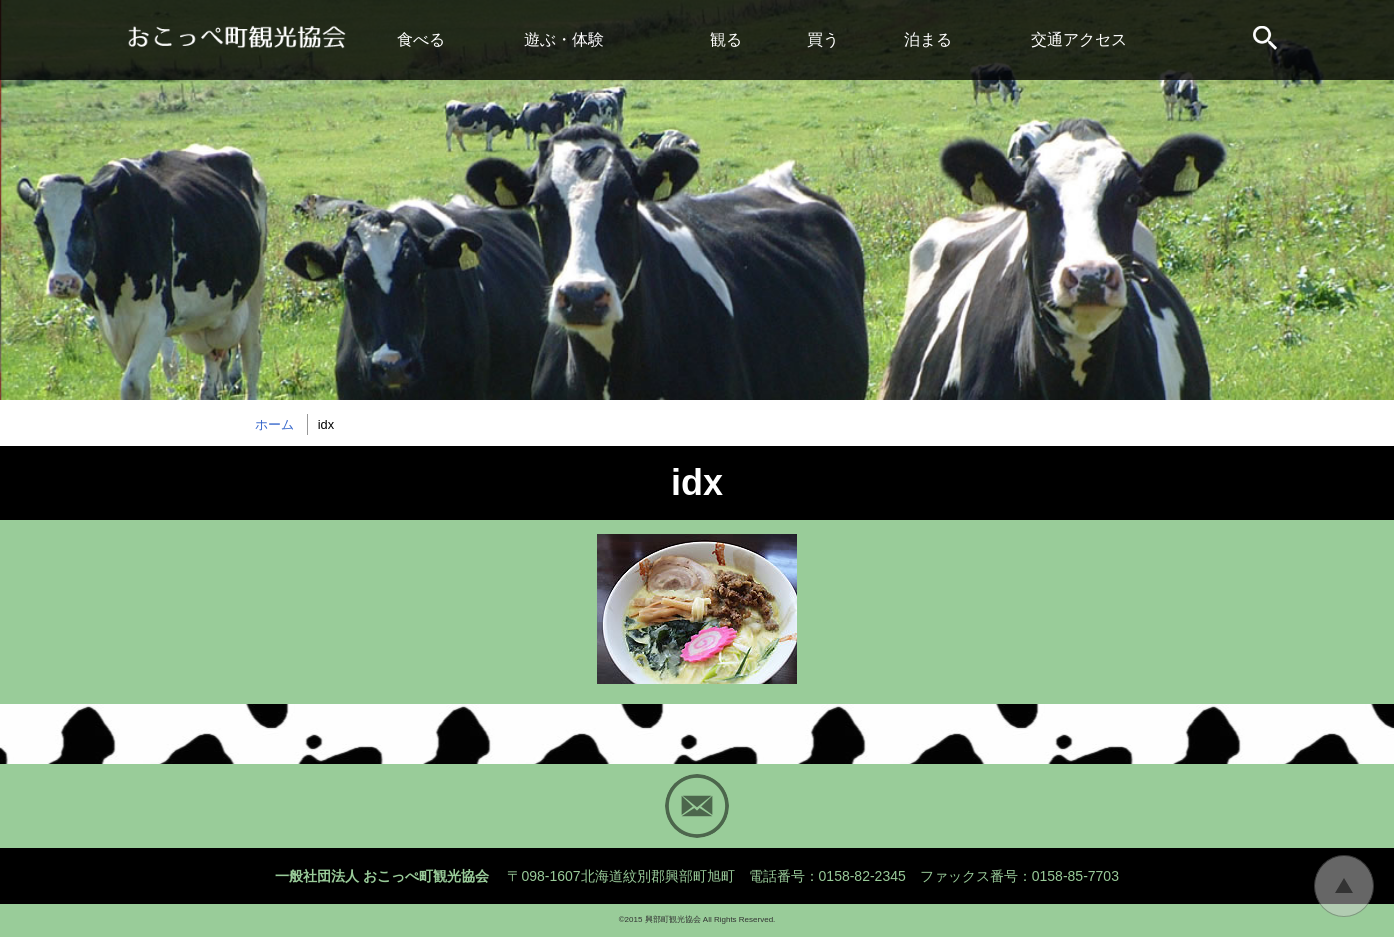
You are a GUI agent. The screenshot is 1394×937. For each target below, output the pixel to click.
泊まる (928, 39)
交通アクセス (1079, 39)
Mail (697, 806)
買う (823, 39)
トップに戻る (1344, 886)
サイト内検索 (1267, 40)
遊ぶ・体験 (564, 39)
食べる (421, 39)
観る (726, 39)
